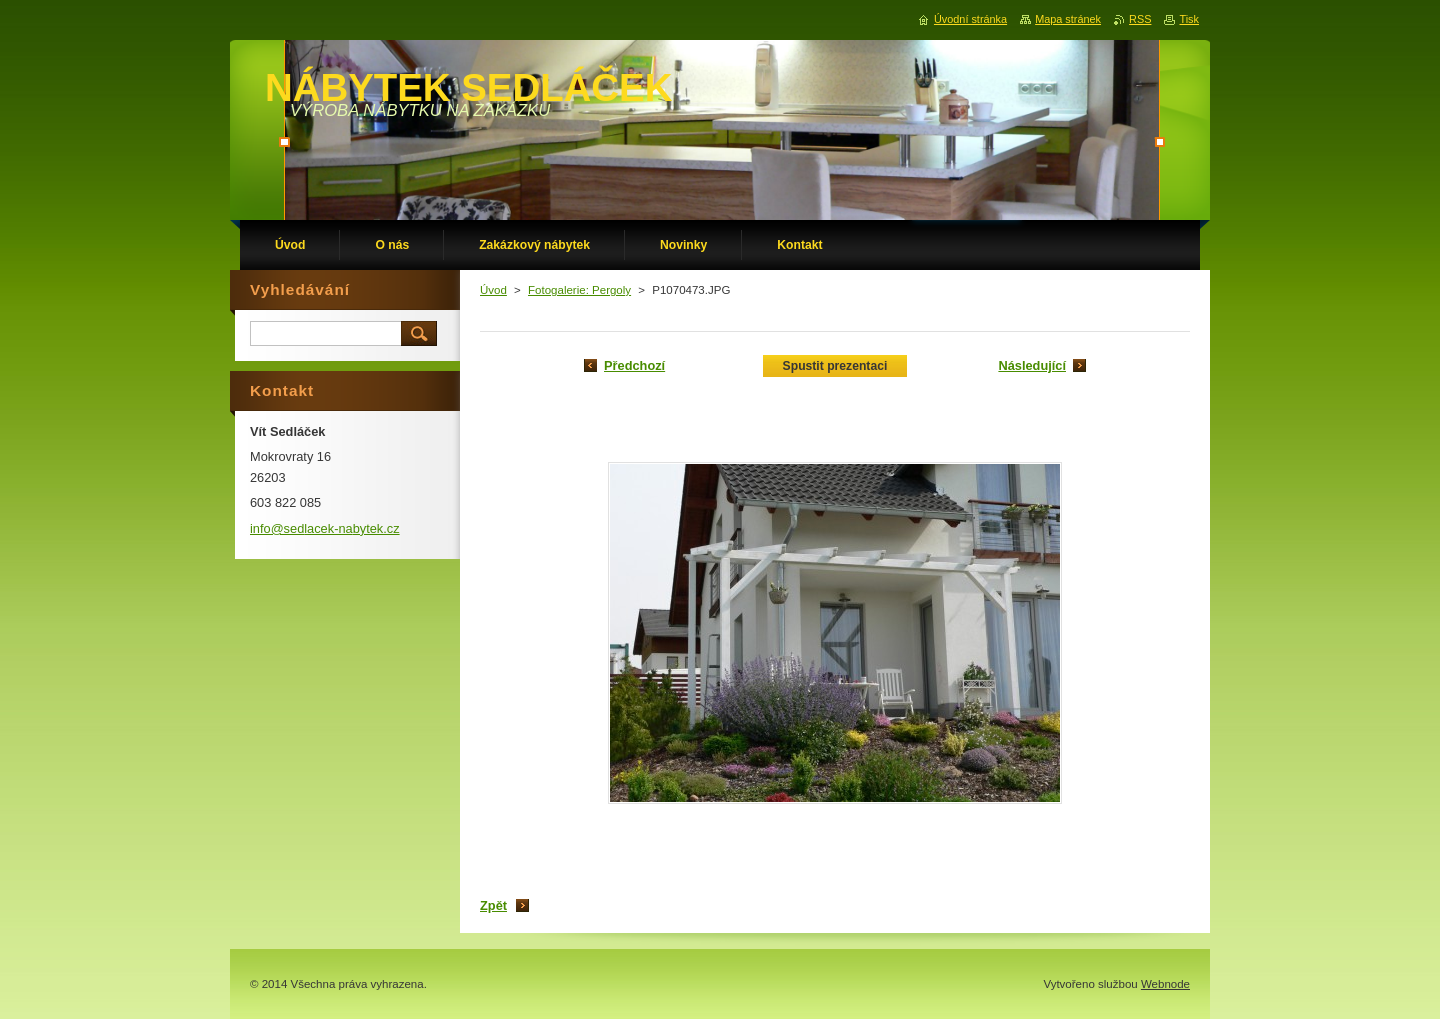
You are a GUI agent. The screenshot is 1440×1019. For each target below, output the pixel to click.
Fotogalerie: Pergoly (579, 290)
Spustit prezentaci (835, 366)
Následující (1032, 365)
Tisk (1189, 19)
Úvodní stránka (970, 19)
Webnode (1165, 984)
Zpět (493, 905)
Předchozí (634, 365)
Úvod (493, 290)
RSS (1140, 19)
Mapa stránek (1068, 19)
